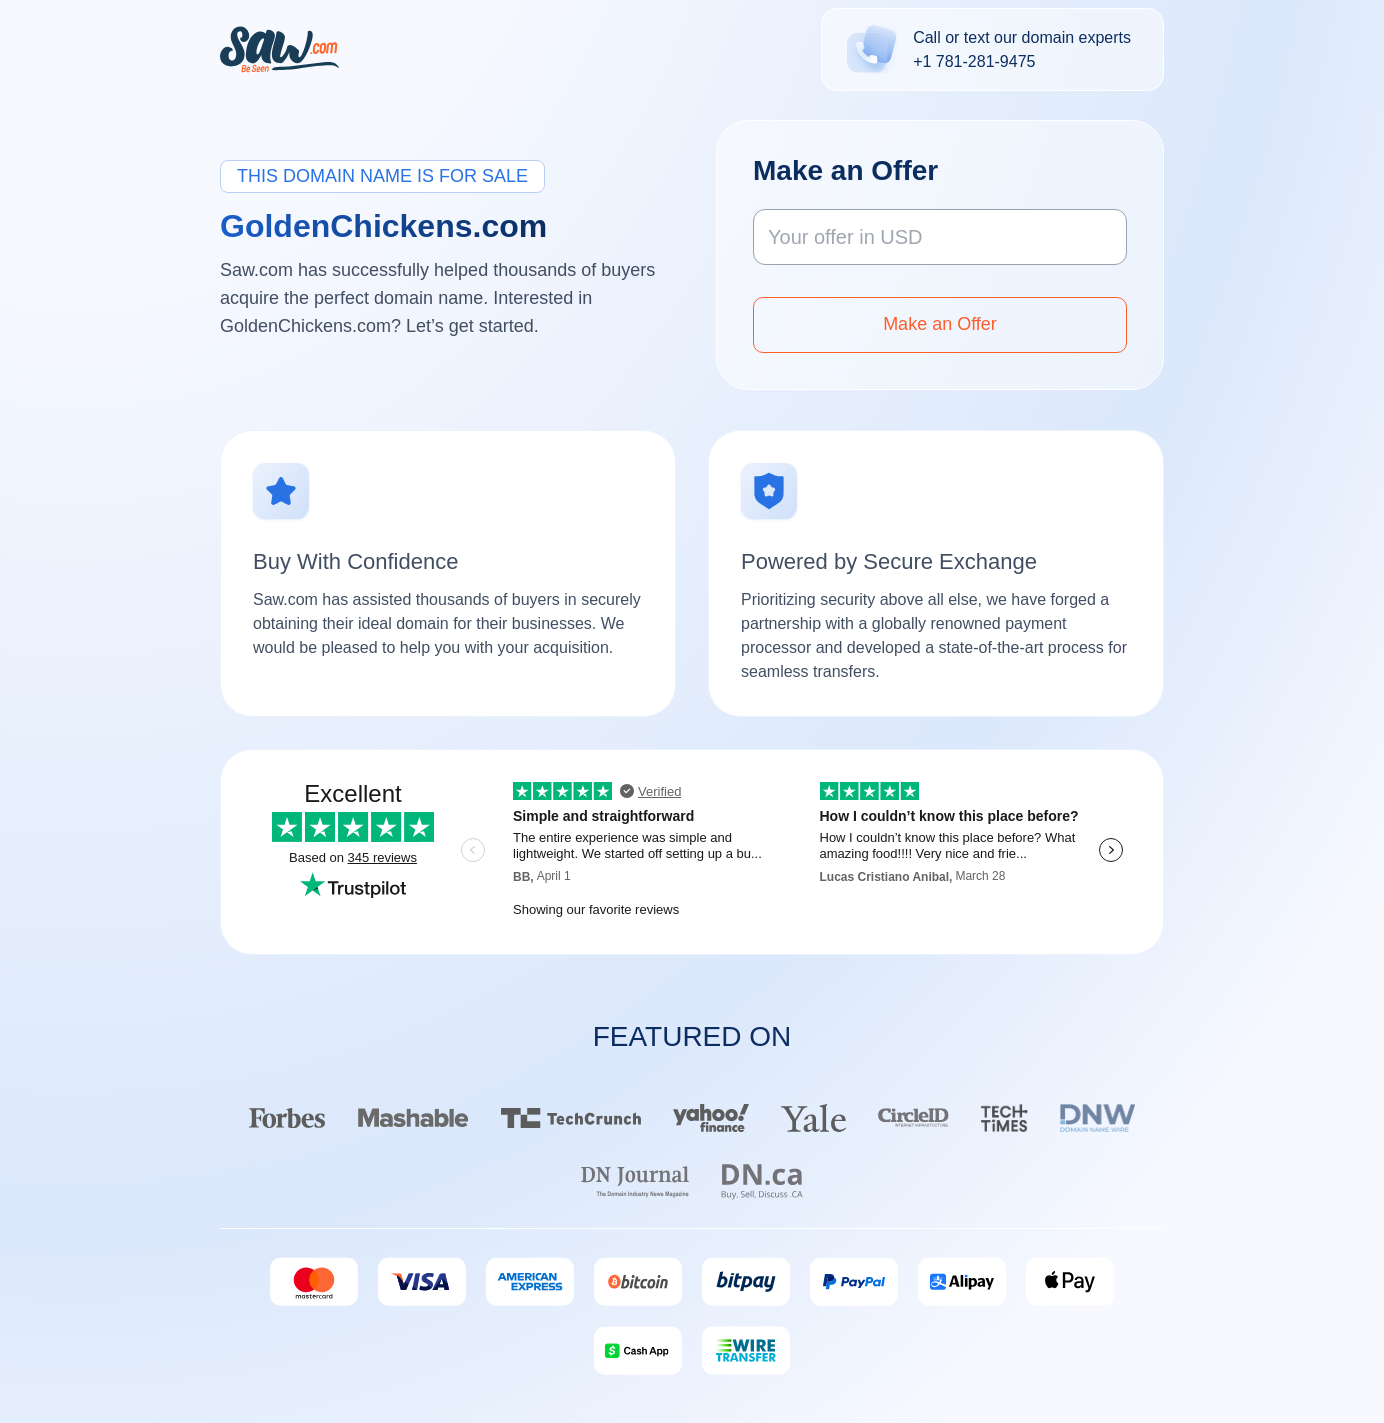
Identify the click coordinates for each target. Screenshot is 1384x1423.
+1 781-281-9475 (974, 61)
